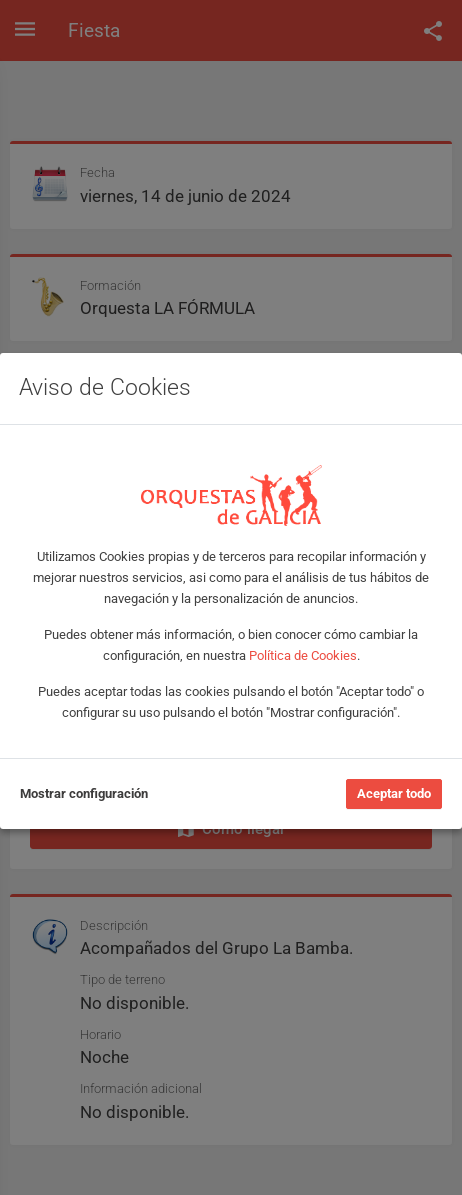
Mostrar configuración (84, 793)
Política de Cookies (303, 655)
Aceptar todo (394, 793)
